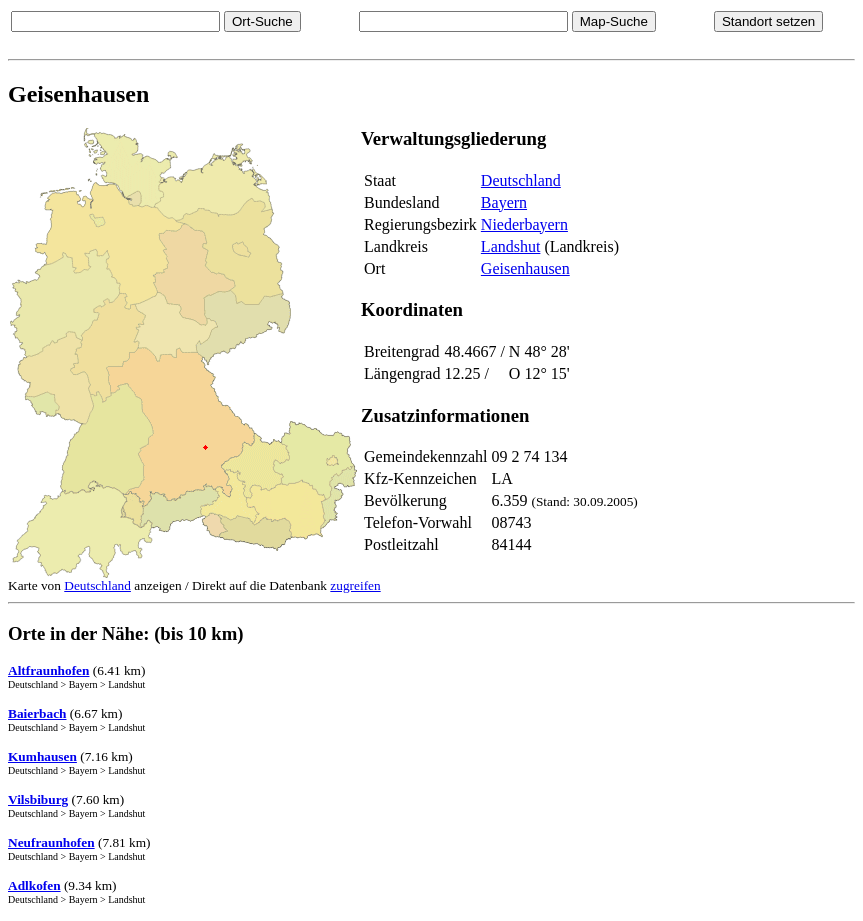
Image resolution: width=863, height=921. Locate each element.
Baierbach (37, 713)
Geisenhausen (525, 268)
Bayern (504, 202)
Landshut (511, 246)
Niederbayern (524, 224)
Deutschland (521, 180)
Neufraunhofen (51, 842)
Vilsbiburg (38, 799)
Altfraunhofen (48, 670)
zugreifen (355, 585)
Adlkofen (34, 885)
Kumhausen (42, 756)
